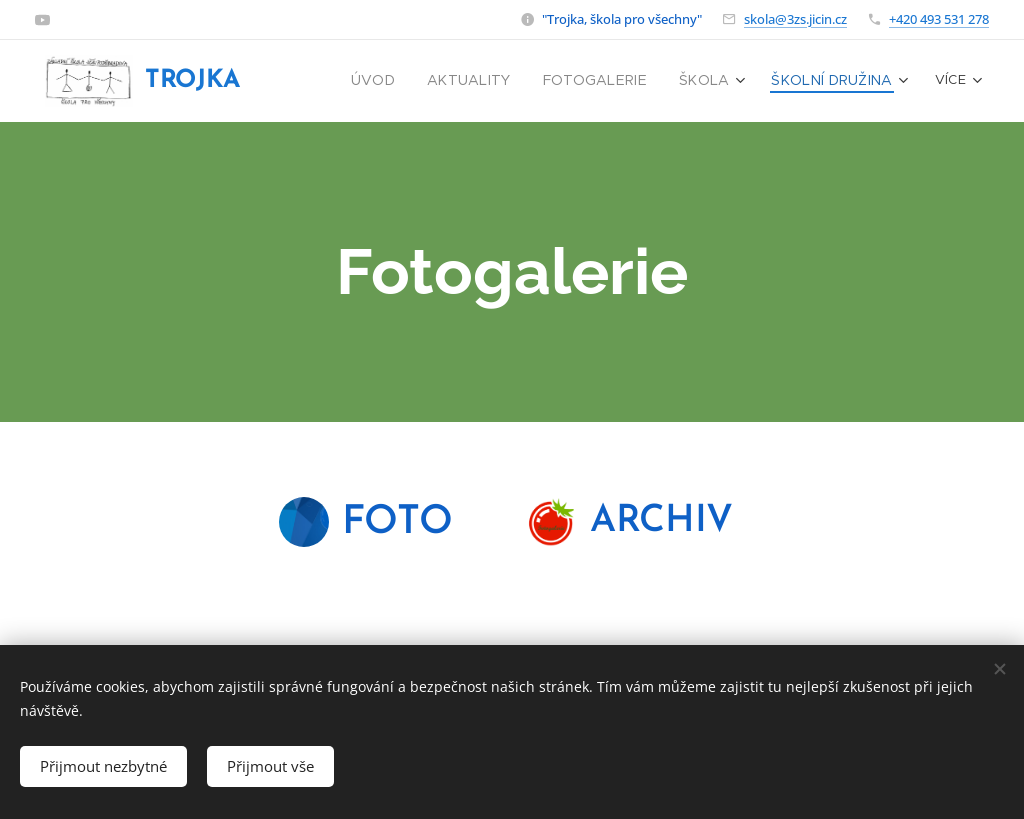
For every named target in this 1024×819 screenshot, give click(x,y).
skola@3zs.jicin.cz (795, 19)
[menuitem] (407, 81)
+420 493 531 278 (939, 19)
